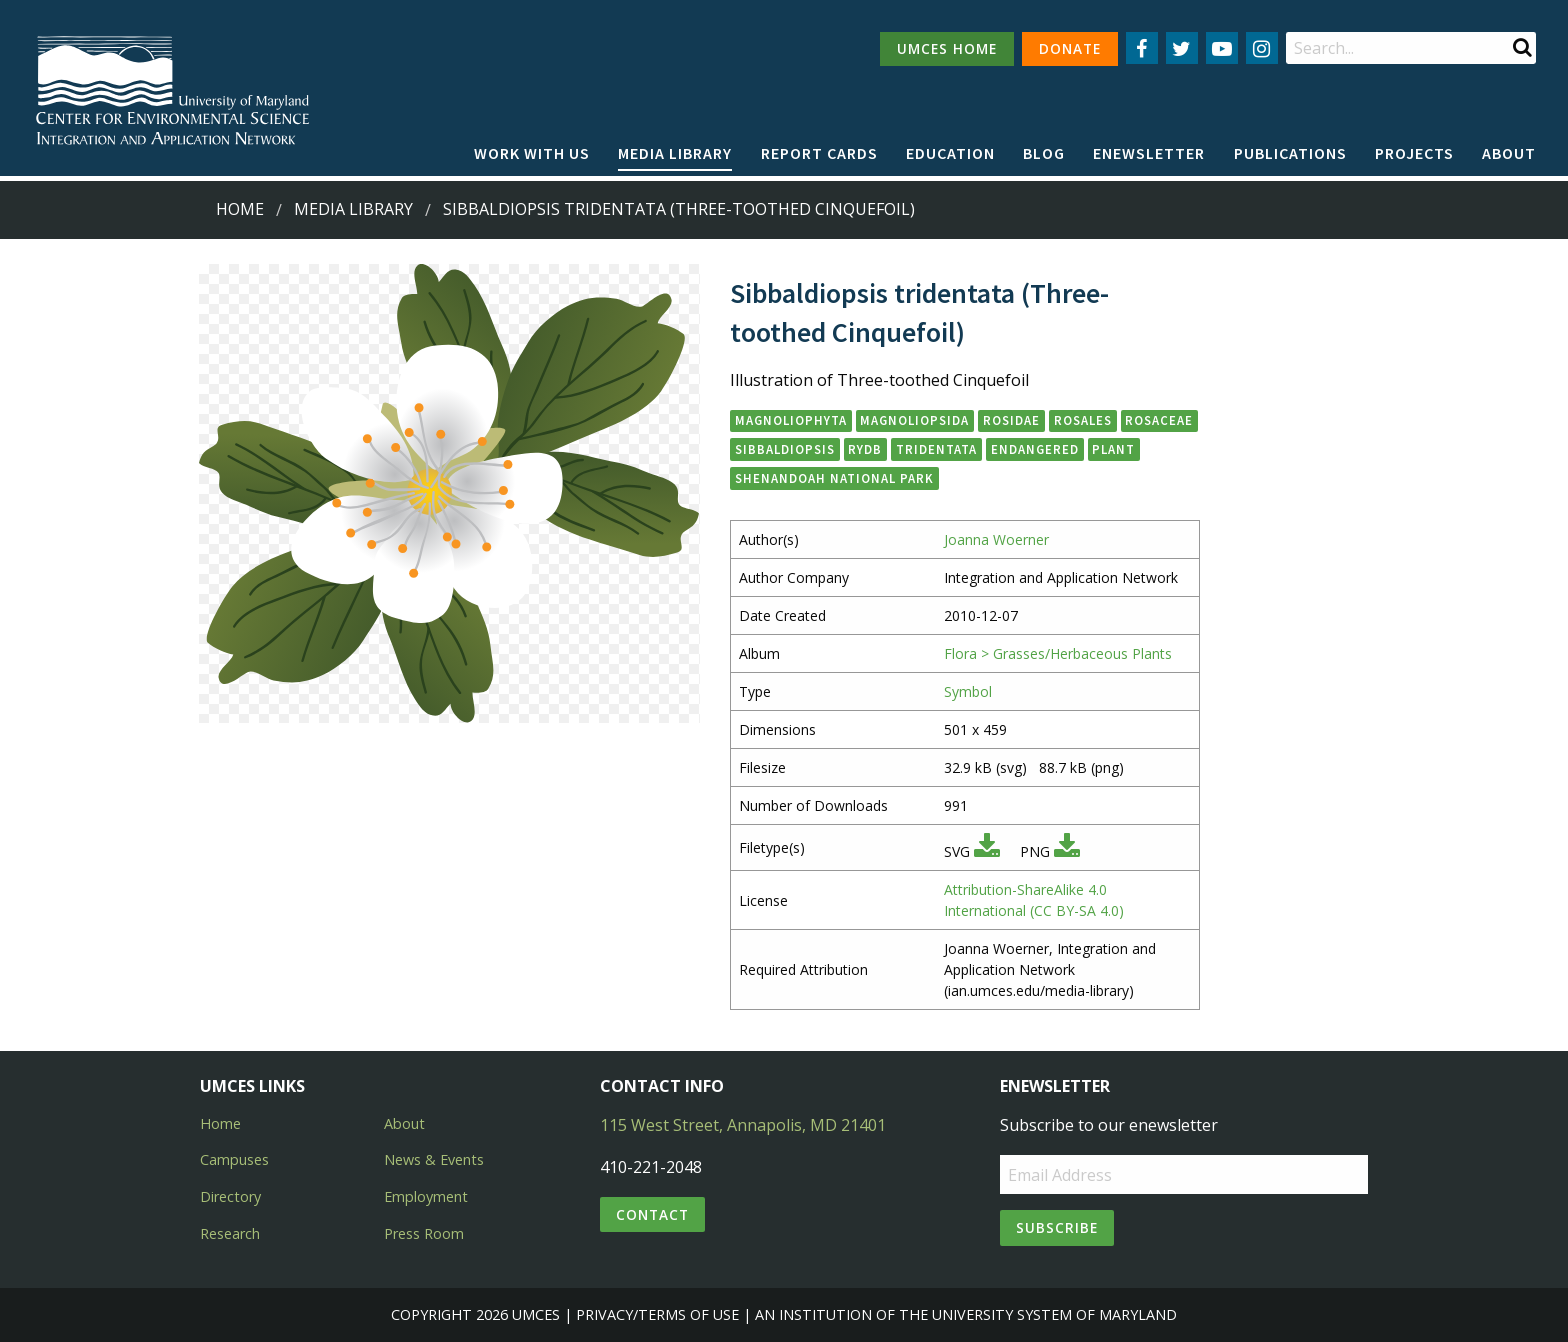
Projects (1414, 153)
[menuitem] (532, 154)
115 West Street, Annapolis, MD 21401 (743, 1125)
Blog (1044, 153)
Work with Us (532, 153)
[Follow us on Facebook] (1142, 48)
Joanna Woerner (996, 539)
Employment (426, 1196)
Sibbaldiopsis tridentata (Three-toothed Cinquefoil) (679, 209)
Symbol (968, 691)
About (1509, 153)
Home (240, 209)
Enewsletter (1149, 153)
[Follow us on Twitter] (1182, 48)
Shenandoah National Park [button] (834, 478)
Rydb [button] (865, 449)
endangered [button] (1035, 449)
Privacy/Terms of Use (657, 1314)
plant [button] (1113, 449)
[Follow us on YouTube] (1222, 48)
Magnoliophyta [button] (791, 420)
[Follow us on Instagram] (1262, 48)
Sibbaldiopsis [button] (785, 449)
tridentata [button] (936, 449)
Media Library (675, 153)
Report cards (819, 153)
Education (950, 153)
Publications (1290, 153)
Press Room (424, 1233)
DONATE (1070, 48)
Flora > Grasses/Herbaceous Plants (1058, 653)
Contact (652, 1214)
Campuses (234, 1159)
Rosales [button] (1083, 420)
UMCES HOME (947, 48)
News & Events (434, 1159)
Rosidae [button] (1011, 420)
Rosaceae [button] (1159, 420)
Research (230, 1233)
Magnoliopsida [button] (914, 420)
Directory (230, 1196)
